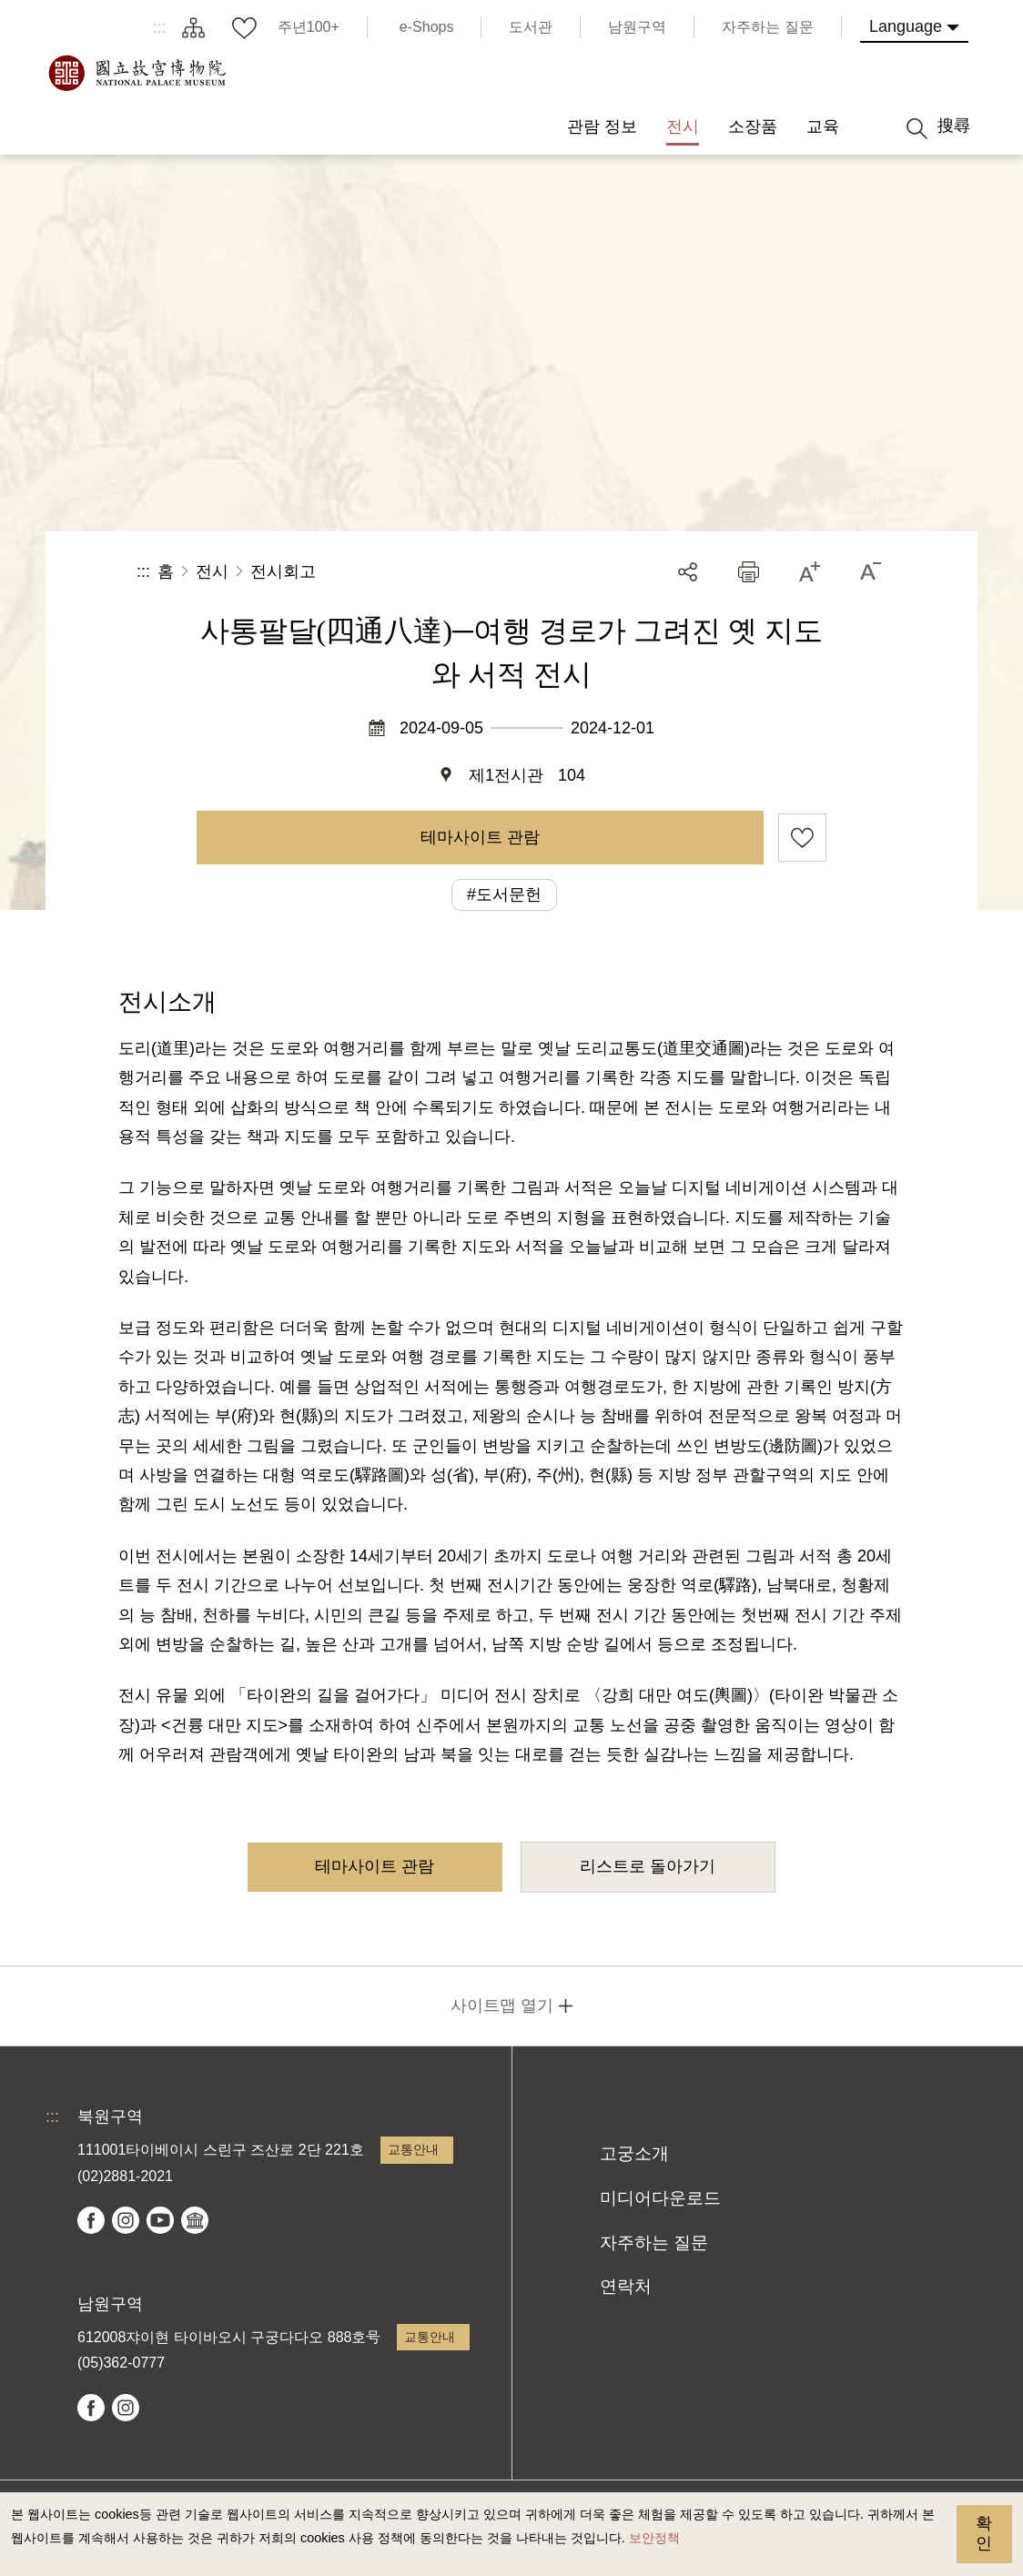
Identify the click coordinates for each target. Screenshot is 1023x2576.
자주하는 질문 (654, 2242)
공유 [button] (688, 572)
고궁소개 (634, 2153)
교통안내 (413, 2149)
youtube (160, 2220)
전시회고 (283, 571)
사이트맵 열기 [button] (502, 2005)
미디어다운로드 (660, 2197)
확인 (984, 2533)
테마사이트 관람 (480, 837)
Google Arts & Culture (194, 2220)
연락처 (626, 2286)
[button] (749, 572)
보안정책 (654, 2538)
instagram (125, 2220)
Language (905, 26)
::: (160, 27)
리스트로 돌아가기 (647, 1866)
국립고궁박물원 (137, 72)
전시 (212, 571)
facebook (91, 2220)
